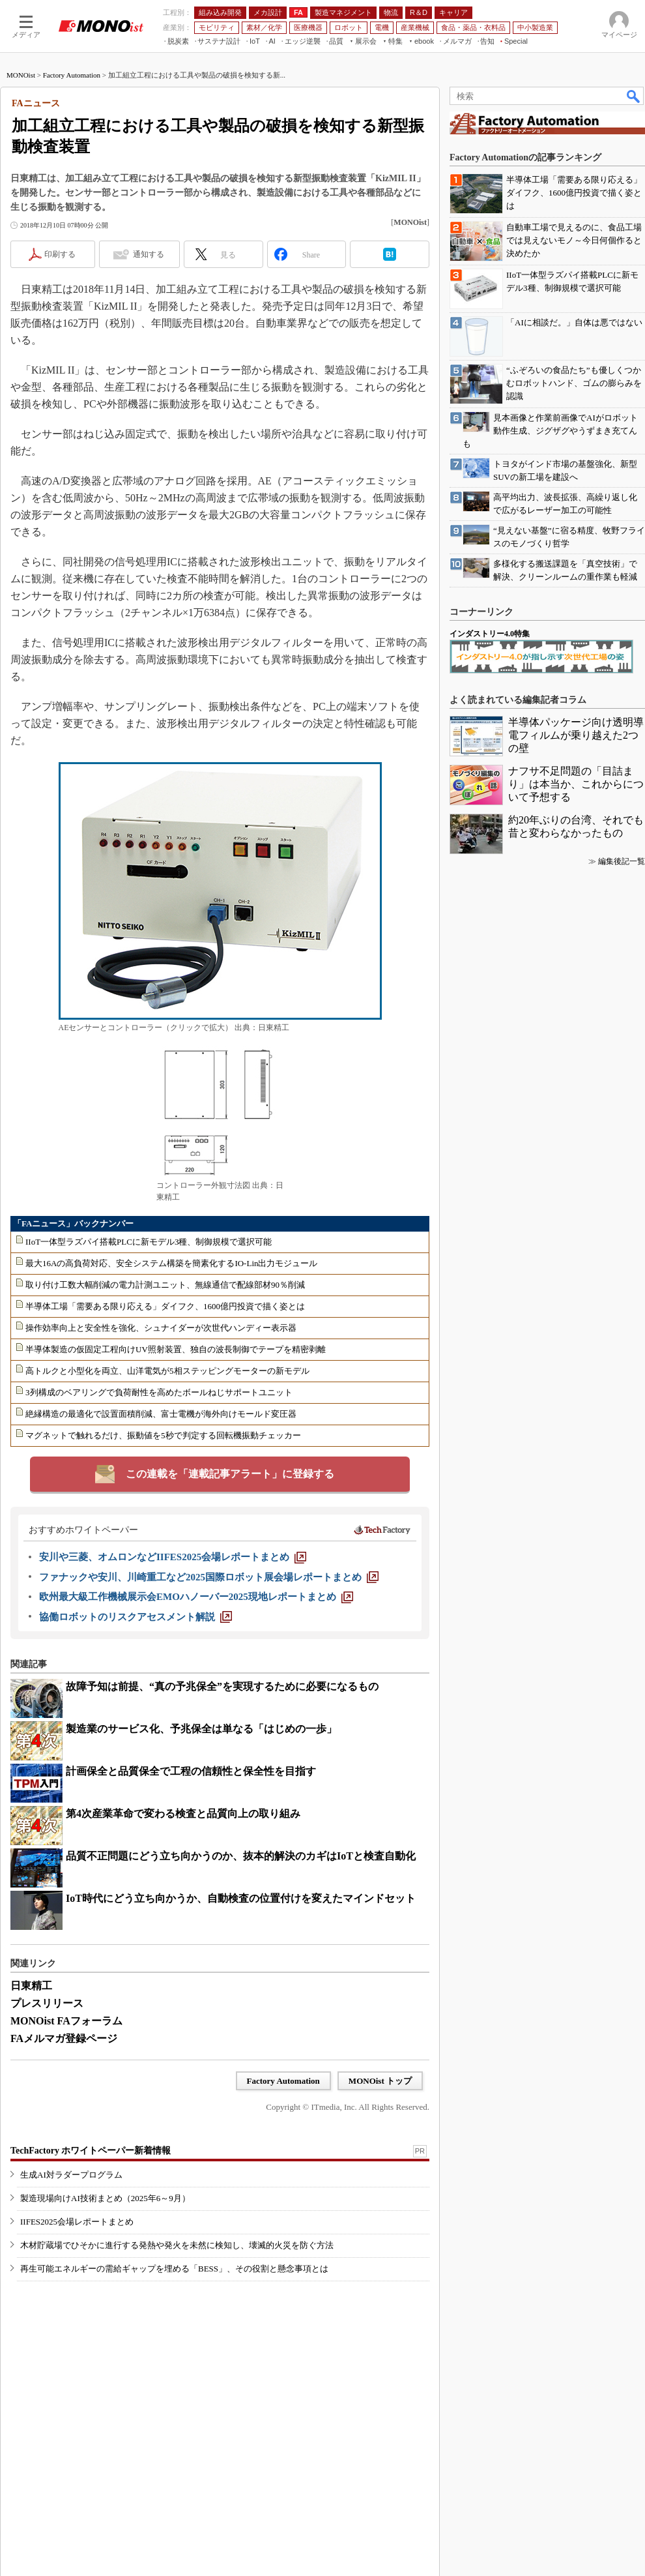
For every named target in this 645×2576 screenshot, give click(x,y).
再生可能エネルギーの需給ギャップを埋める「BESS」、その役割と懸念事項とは (174, 2268)
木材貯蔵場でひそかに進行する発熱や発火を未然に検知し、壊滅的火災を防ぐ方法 (177, 2245)
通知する (148, 254)
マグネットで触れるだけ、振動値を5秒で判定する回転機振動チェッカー (163, 1435)
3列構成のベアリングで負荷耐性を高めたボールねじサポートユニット (159, 1392)
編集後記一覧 (621, 861)
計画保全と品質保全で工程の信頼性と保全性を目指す (191, 1771)
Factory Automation (71, 75)
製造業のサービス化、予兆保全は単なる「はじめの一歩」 (201, 1728)
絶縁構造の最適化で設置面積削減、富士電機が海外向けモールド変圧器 (160, 1414)
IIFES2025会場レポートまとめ (77, 2222)
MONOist (21, 75)
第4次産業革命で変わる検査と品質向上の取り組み (183, 1813)
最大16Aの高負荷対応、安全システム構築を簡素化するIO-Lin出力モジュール (171, 1263)
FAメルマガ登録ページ (63, 2038)
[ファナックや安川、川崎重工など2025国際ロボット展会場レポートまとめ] (209, 1577)
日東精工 (31, 1985)
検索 (634, 96)
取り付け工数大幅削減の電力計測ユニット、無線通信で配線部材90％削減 (165, 1285)
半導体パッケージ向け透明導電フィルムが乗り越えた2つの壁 (576, 735)
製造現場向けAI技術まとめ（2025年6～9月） (105, 2198)
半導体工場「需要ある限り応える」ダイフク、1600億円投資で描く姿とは (165, 1306)
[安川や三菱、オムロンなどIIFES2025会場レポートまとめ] (172, 1557)
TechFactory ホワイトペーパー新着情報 (90, 2150)
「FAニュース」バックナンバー (73, 1223)
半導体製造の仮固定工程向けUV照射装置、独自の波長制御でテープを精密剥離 (175, 1349)
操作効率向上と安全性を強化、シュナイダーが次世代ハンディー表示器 (160, 1328)
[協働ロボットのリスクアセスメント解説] (135, 1617)
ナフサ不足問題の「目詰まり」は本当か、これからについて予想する (576, 784)
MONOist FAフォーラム (66, 2020)
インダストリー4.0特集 (490, 633)
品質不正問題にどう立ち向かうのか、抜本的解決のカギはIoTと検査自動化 (241, 1855)
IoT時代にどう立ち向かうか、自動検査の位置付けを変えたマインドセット (241, 1898)
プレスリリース (46, 2003)
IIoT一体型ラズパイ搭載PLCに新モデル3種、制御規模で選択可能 (148, 1242)
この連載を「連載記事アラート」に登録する (230, 1473)
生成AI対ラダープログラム (71, 2175)
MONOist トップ (380, 2081)
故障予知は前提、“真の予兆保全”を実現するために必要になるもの (222, 1686)
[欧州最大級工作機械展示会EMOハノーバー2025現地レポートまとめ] (196, 1596)
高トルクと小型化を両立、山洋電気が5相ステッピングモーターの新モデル (167, 1371)
